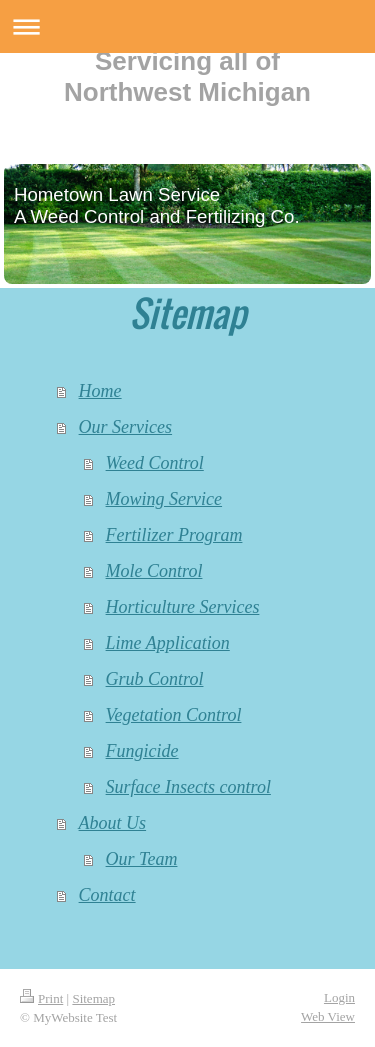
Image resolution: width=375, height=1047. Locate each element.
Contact (107, 895)
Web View (328, 1016)
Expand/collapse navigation (187, 26)
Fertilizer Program (174, 535)
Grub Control (155, 679)
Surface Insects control (188, 787)
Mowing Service (164, 499)
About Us (113, 823)
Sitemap (93, 998)
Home (100, 391)
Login (339, 997)
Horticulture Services (183, 607)
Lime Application (168, 643)
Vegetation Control (174, 715)
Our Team (142, 859)
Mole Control (154, 571)
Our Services (125, 427)
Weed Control (155, 463)
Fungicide (142, 751)
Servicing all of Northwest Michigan (187, 76)
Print (41, 998)
